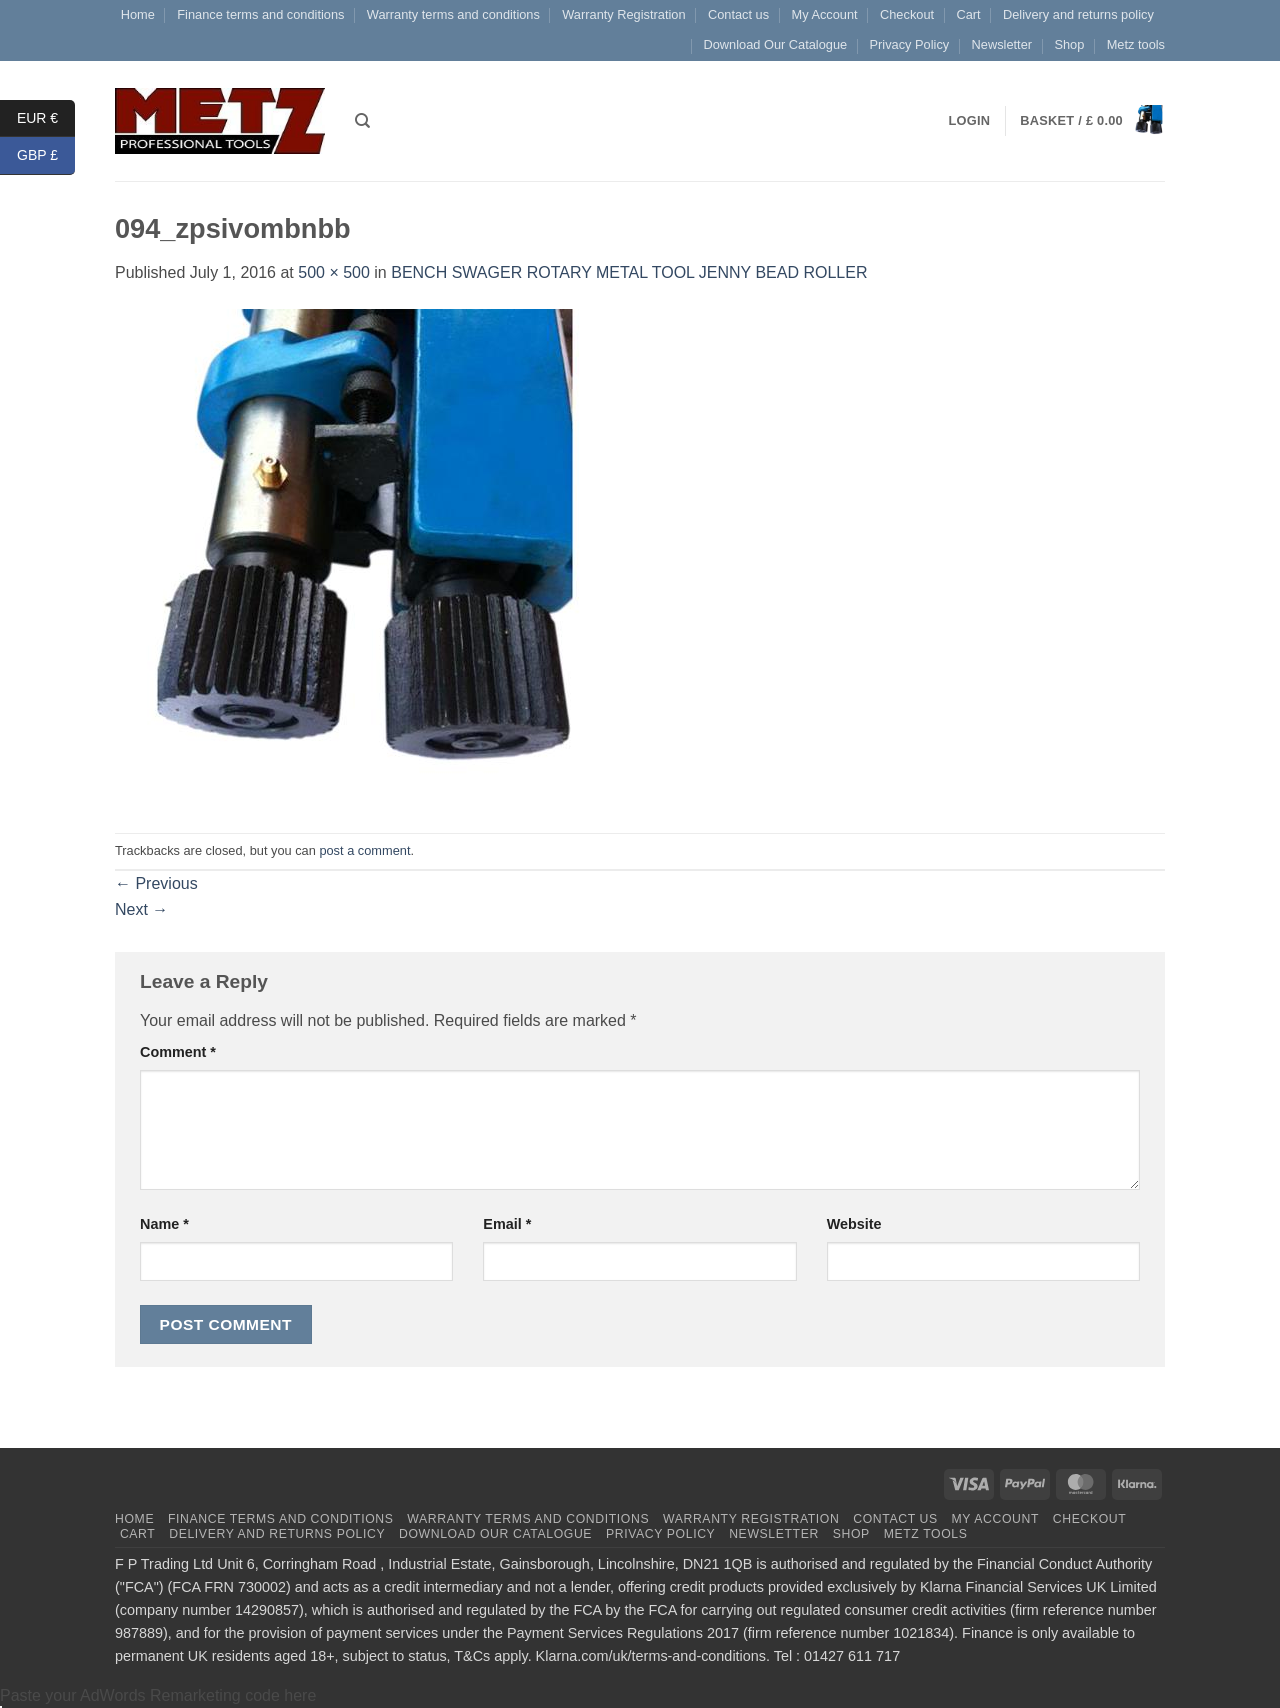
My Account (824, 14)
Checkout (907, 14)
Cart (968, 14)
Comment (178, 1052)
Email (507, 1224)
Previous (156, 883)
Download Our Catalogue (775, 44)
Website (854, 1224)
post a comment (364, 850)
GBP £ (46, 155)
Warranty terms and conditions (453, 14)
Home (138, 14)
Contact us (738, 14)
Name (164, 1224)
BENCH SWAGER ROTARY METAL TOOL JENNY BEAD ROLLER (629, 272)
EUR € (46, 118)
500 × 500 (334, 272)
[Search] (362, 121)
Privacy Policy (910, 44)
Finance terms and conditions (260, 14)
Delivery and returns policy (1078, 14)
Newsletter (1002, 44)
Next (141, 909)
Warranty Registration (623, 14)
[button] (1092, 121)
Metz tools (1136, 44)
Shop (1069, 44)
